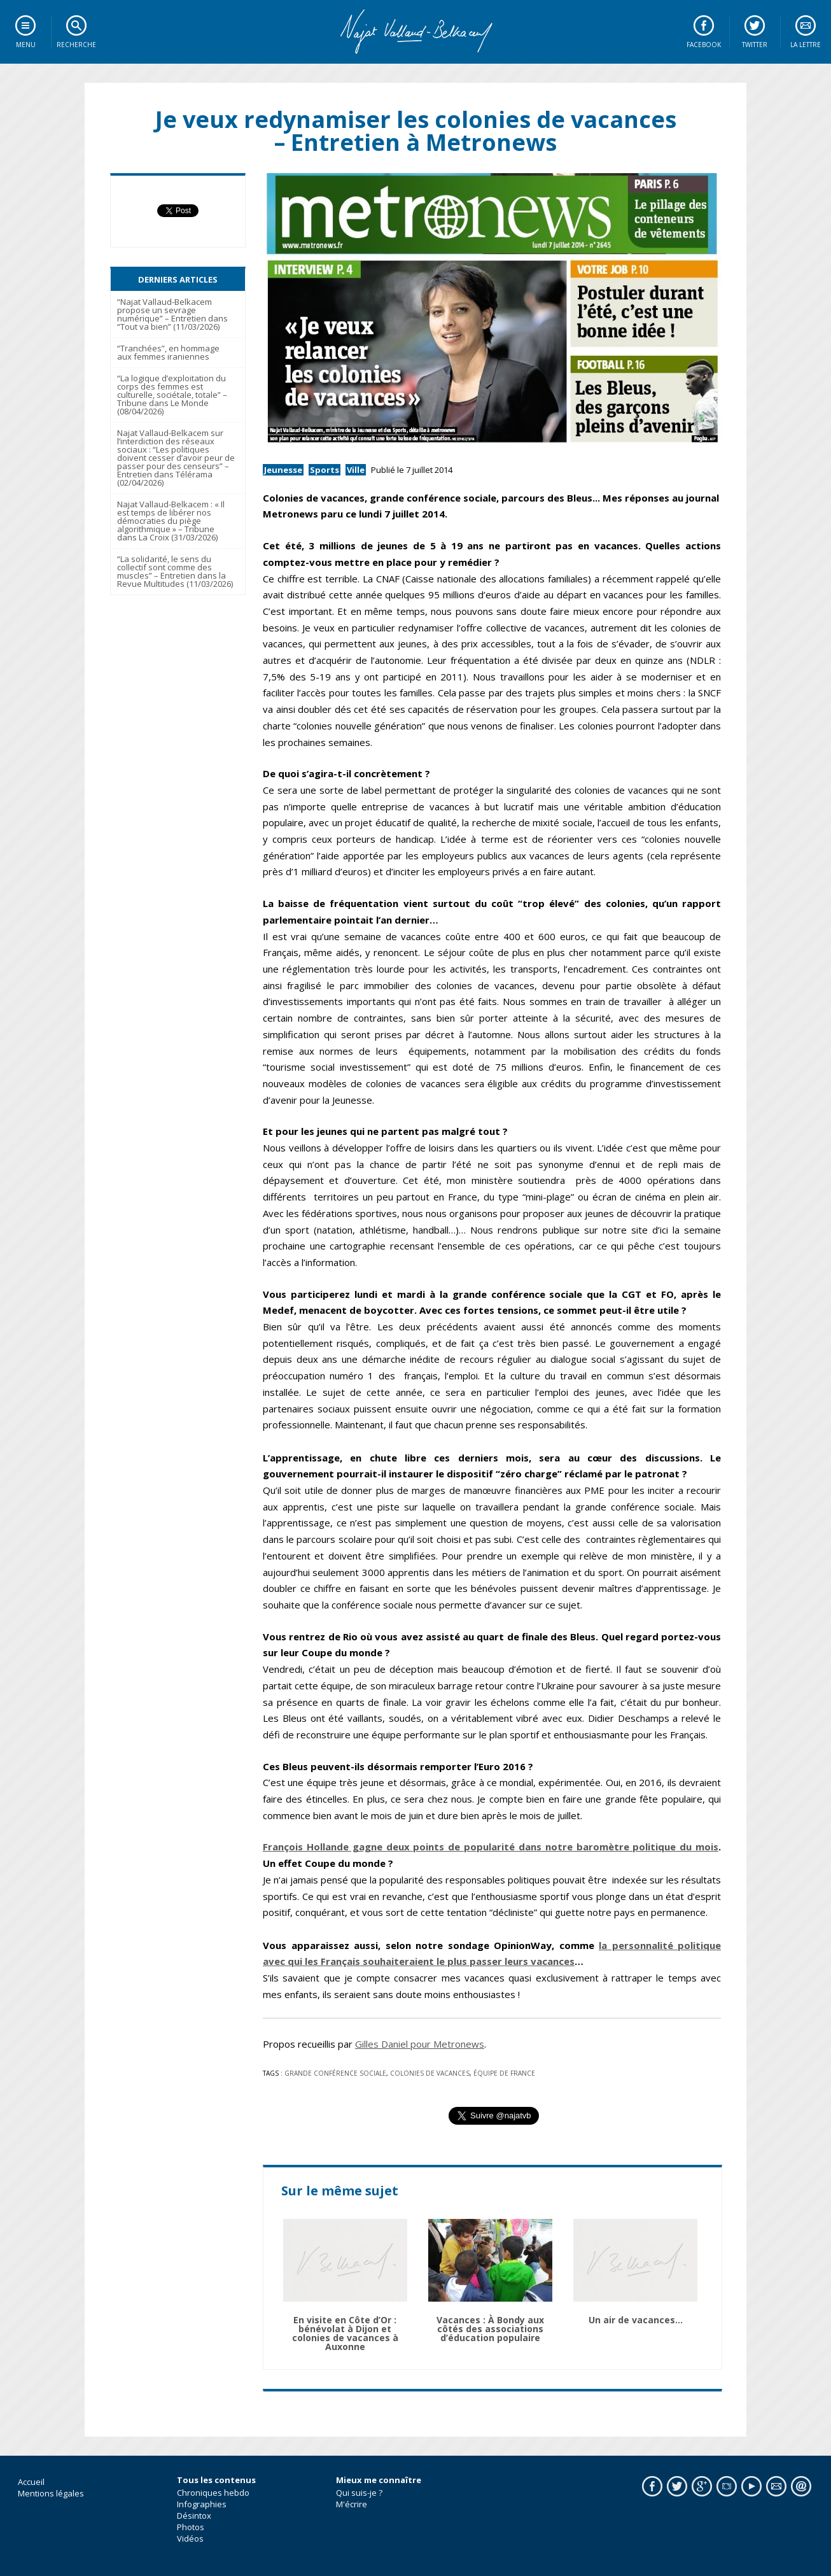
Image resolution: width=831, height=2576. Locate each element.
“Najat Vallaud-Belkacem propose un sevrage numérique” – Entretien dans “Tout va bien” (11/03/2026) (172, 314)
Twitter (754, 44)
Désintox (194, 2515)
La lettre (805, 44)
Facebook (704, 44)
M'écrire (351, 2504)
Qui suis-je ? (359, 2492)
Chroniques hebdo (213, 2492)
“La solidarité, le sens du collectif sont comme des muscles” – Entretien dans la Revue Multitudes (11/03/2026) (175, 571)
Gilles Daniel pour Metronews (419, 2044)
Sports (324, 469)
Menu (26, 44)
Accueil (31, 2482)
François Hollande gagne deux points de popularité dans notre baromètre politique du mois (490, 1846)
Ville (356, 469)
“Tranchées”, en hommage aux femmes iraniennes (168, 352)
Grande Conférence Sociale (335, 2073)
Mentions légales (51, 2493)
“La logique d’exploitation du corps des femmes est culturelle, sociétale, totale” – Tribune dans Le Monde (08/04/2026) (172, 394)
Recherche (76, 44)
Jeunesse (283, 469)
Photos (190, 2527)
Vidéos (190, 2538)
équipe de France (504, 2073)
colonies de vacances (430, 2073)
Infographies (202, 2504)
